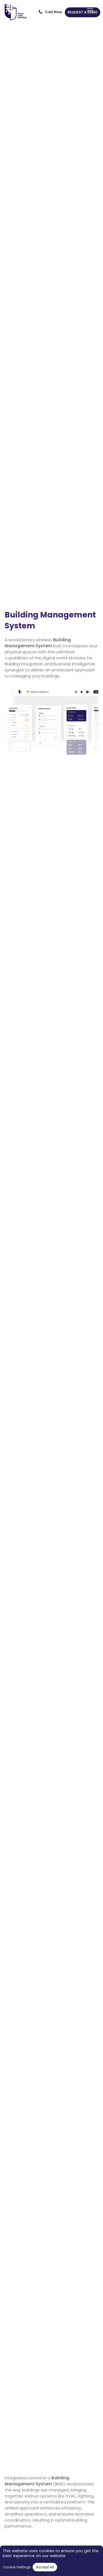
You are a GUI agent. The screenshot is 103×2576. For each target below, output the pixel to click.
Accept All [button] (45, 2567)
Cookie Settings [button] (17, 2567)
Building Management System (37, 2481)
